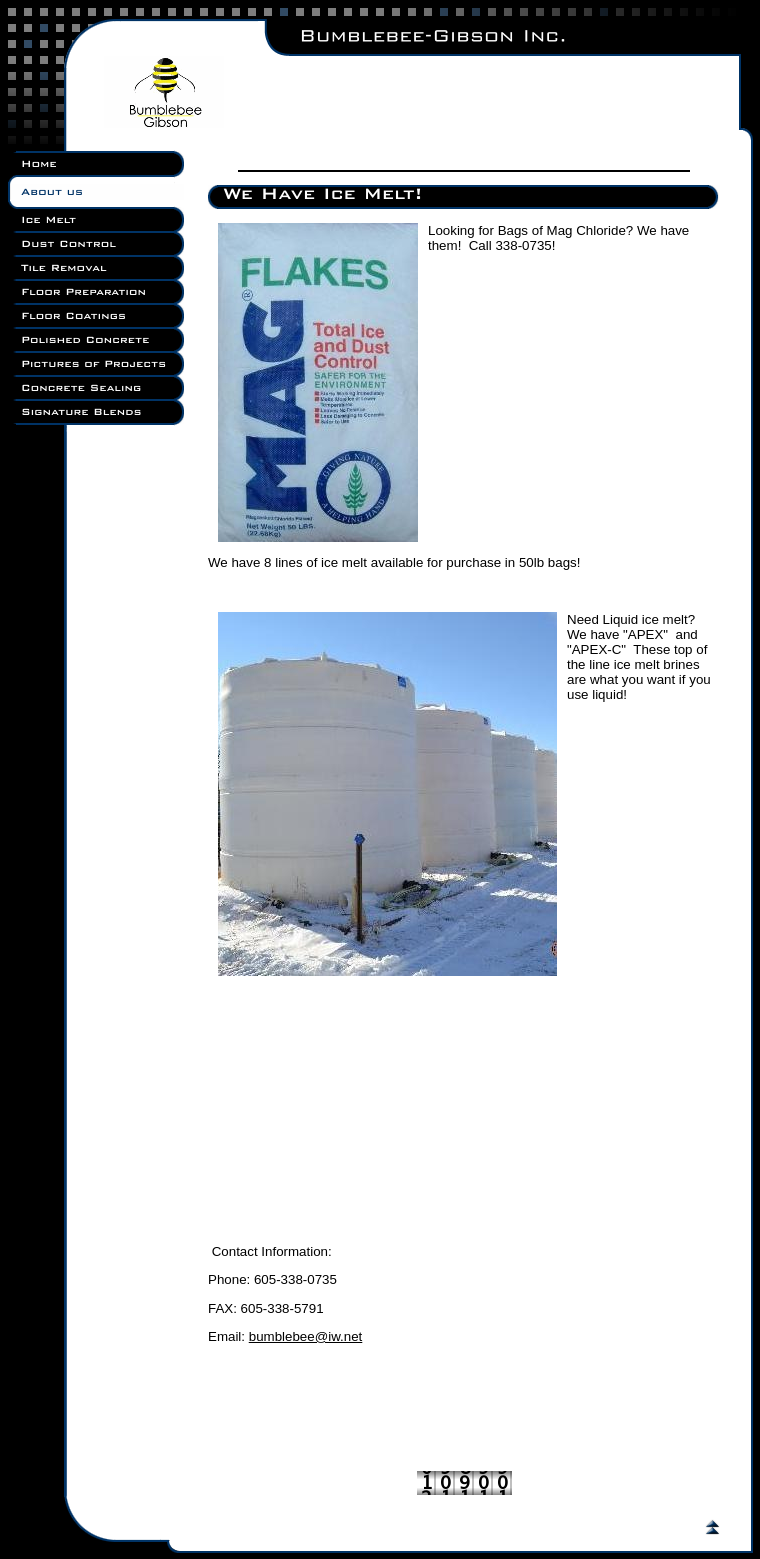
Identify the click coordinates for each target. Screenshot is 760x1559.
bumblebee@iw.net (306, 1336)
